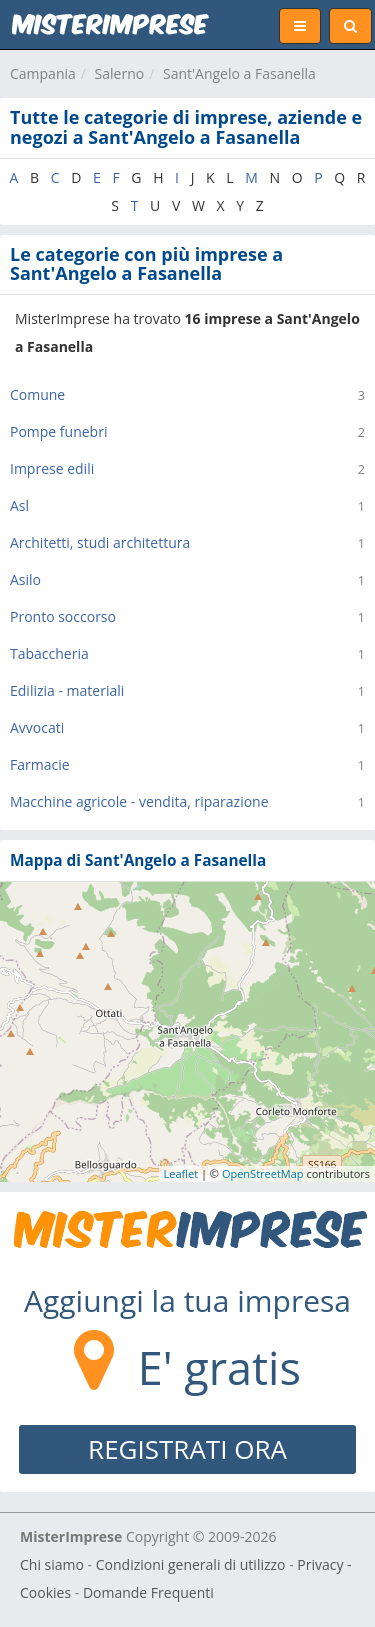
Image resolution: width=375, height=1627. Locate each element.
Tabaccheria (49, 653)
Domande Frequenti (148, 1592)
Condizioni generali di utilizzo (191, 1564)
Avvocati (37, 727)
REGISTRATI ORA (187, 1449)
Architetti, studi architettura (100, 542)
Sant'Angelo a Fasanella (239, 73)
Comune (37, 394)
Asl (19, 505)
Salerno (120, 73)
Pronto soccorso (63, 616)
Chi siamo (52, 1564)
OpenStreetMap (263, 1173)
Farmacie (40, 764)
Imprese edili (52, 468)
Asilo (25, 579)
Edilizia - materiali (67, 690)
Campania (43, 73)
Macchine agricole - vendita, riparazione (139, 801)
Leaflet (181, 1173)
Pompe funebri (58, 431)
